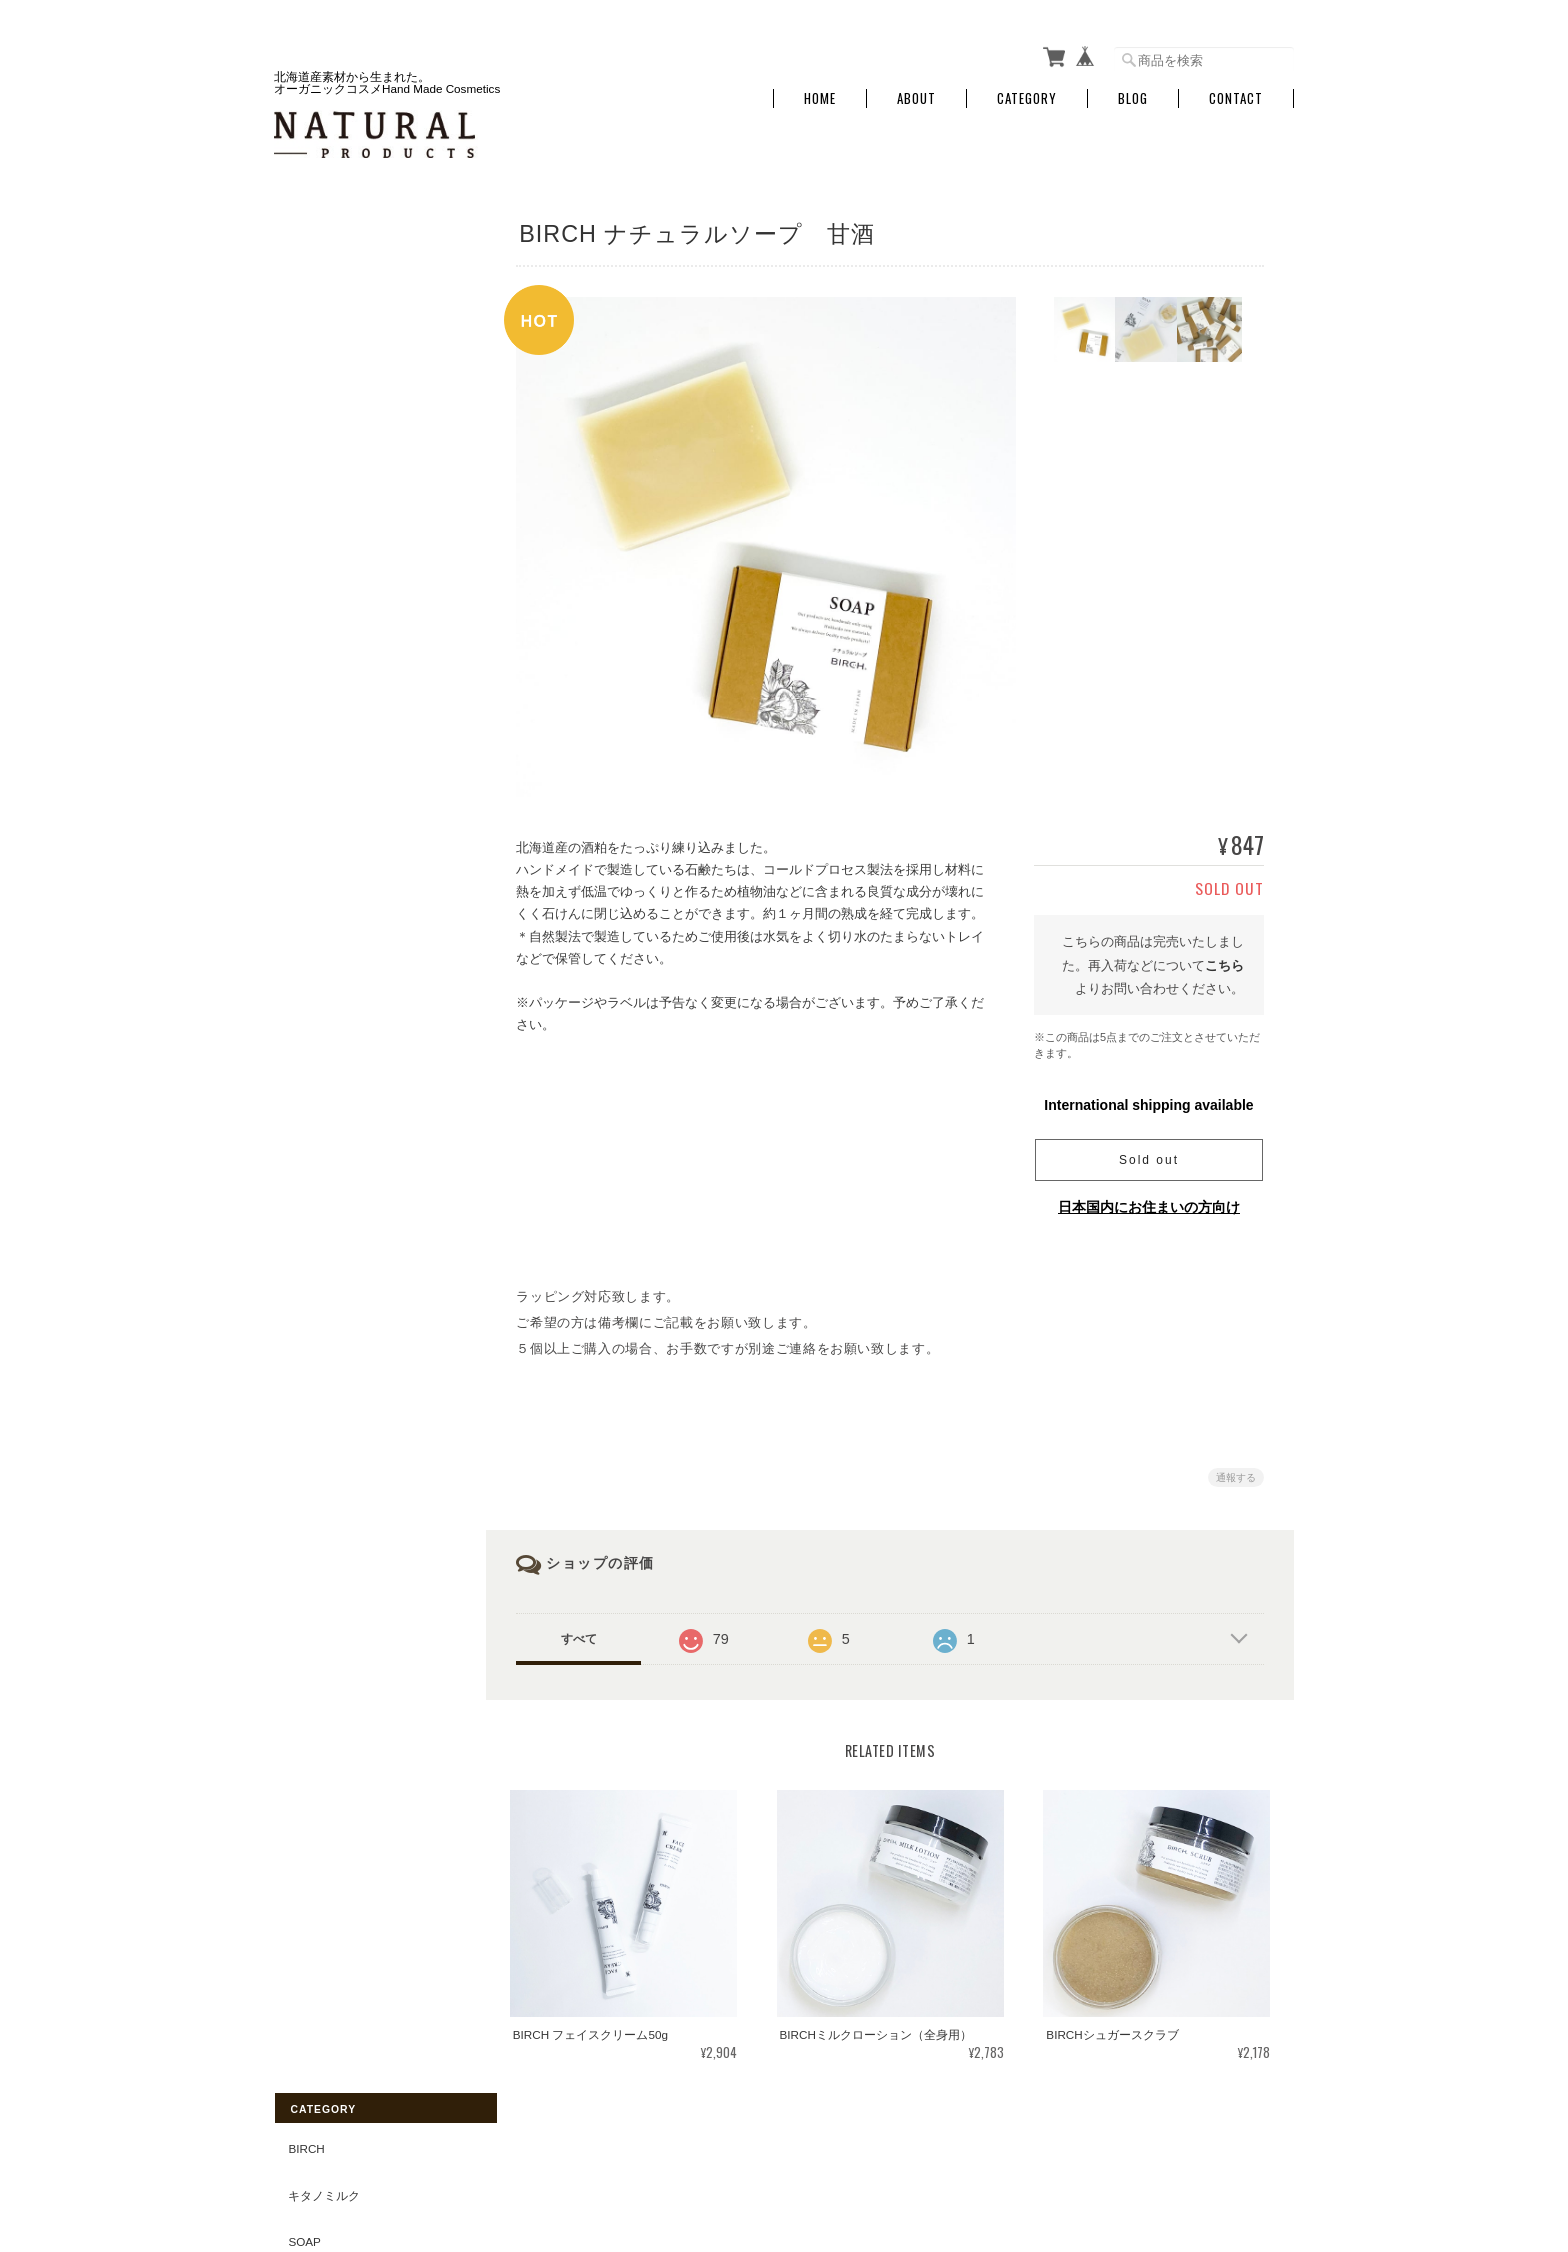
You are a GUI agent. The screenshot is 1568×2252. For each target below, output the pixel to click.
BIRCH (305, 237)
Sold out (1149, 1154)
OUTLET (310, 656)
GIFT (300, 702)
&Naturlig (320, 842)
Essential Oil (330, 749)
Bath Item (317, 377)
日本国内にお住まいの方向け (1149, 1201)
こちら (1224, 958)
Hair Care (319, 516)
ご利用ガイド (323, 956)
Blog (1133, 92)
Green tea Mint (336, 795)
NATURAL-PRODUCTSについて (905, 2153)
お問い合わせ (323, 1049)
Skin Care (318, 563)
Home (820, 92)
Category (1027, 92)
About (916, 92)
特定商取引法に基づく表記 (359, 1002)
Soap (303, 330)
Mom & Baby (324, 423)
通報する (1236, 1471)
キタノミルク (323, 283)
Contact (1236, 92)
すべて (587, 1633)
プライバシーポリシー (1073, 2153)
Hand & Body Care (345, 470)
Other (307, 609)
